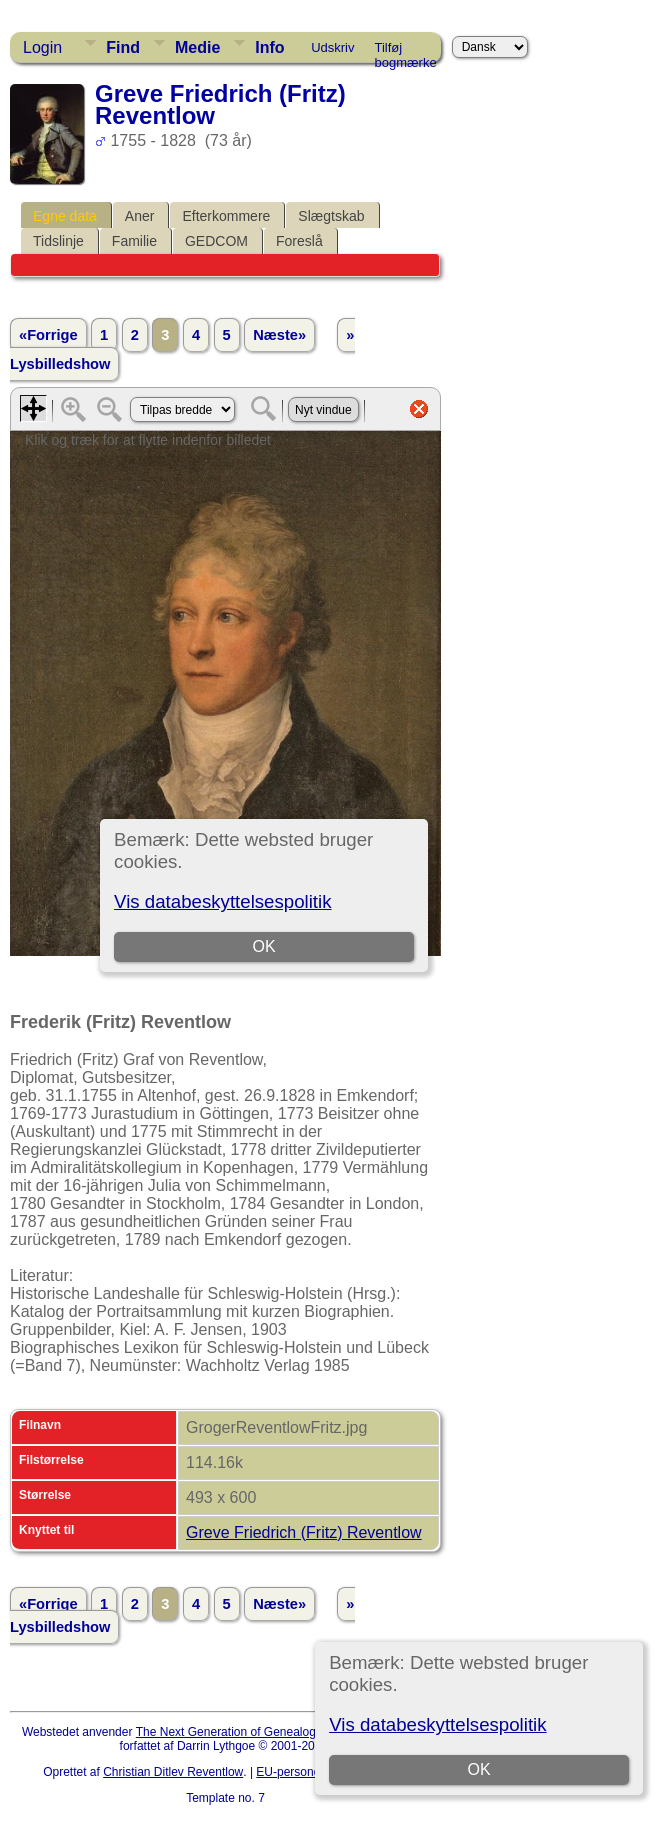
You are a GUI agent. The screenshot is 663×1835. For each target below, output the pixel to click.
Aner (140, 216)
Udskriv (332, 47)
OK (479, 1769)
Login (42, 47)
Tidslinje (58, 241)
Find (123, 47)
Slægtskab (331, 216)
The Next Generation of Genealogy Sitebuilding (262, 1732)
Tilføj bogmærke (406, 51)
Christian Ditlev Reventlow (173, 1772)
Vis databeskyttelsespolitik (437, 1724)
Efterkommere (226, 216)
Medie (197, 47)
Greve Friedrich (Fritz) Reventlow (304, 1532)
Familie (134, 241)
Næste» (279, 335)
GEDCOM (216, 241)
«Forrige (48, 335)
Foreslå (299, 241)
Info (269, 47)
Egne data (65, 216)
